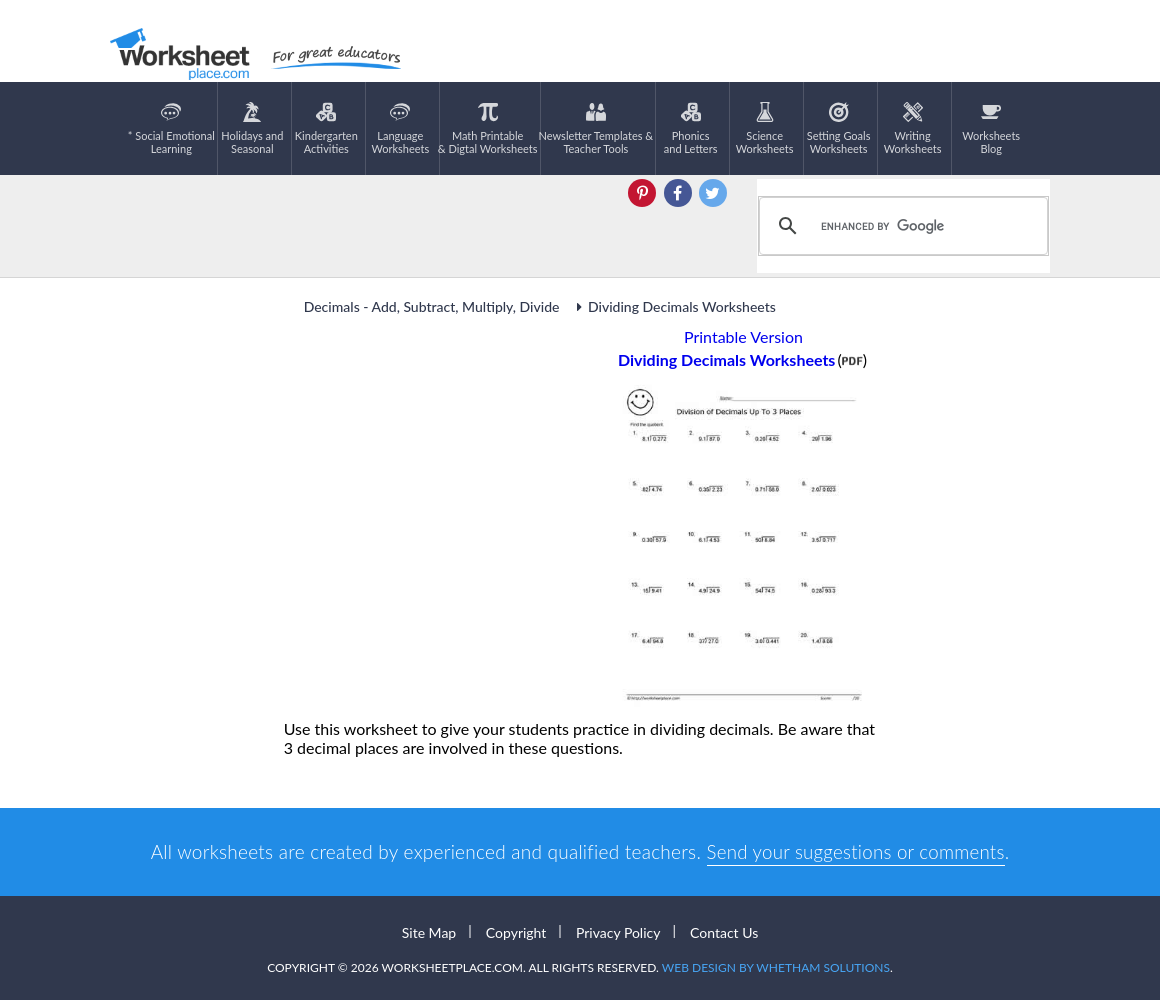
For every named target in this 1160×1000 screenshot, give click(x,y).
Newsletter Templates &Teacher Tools (596, 128)
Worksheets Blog (991, 128)
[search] (900, 226)
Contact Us (724, 931)
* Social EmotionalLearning (171, 128)
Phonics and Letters (691, 128)
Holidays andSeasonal (252, 128)
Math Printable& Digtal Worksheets (488, 128)
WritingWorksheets (913, 128)
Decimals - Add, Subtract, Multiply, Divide (433, 306)
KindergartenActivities (326, 128)
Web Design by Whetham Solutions (776, 967)
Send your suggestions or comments (855, 851)
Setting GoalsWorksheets (839, 128)
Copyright (516, 931)
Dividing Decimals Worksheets (673, 306)
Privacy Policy (618, 931)
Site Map (429, 931)
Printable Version (743, 336)
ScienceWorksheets (765, 128)
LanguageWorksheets (400, 128)
